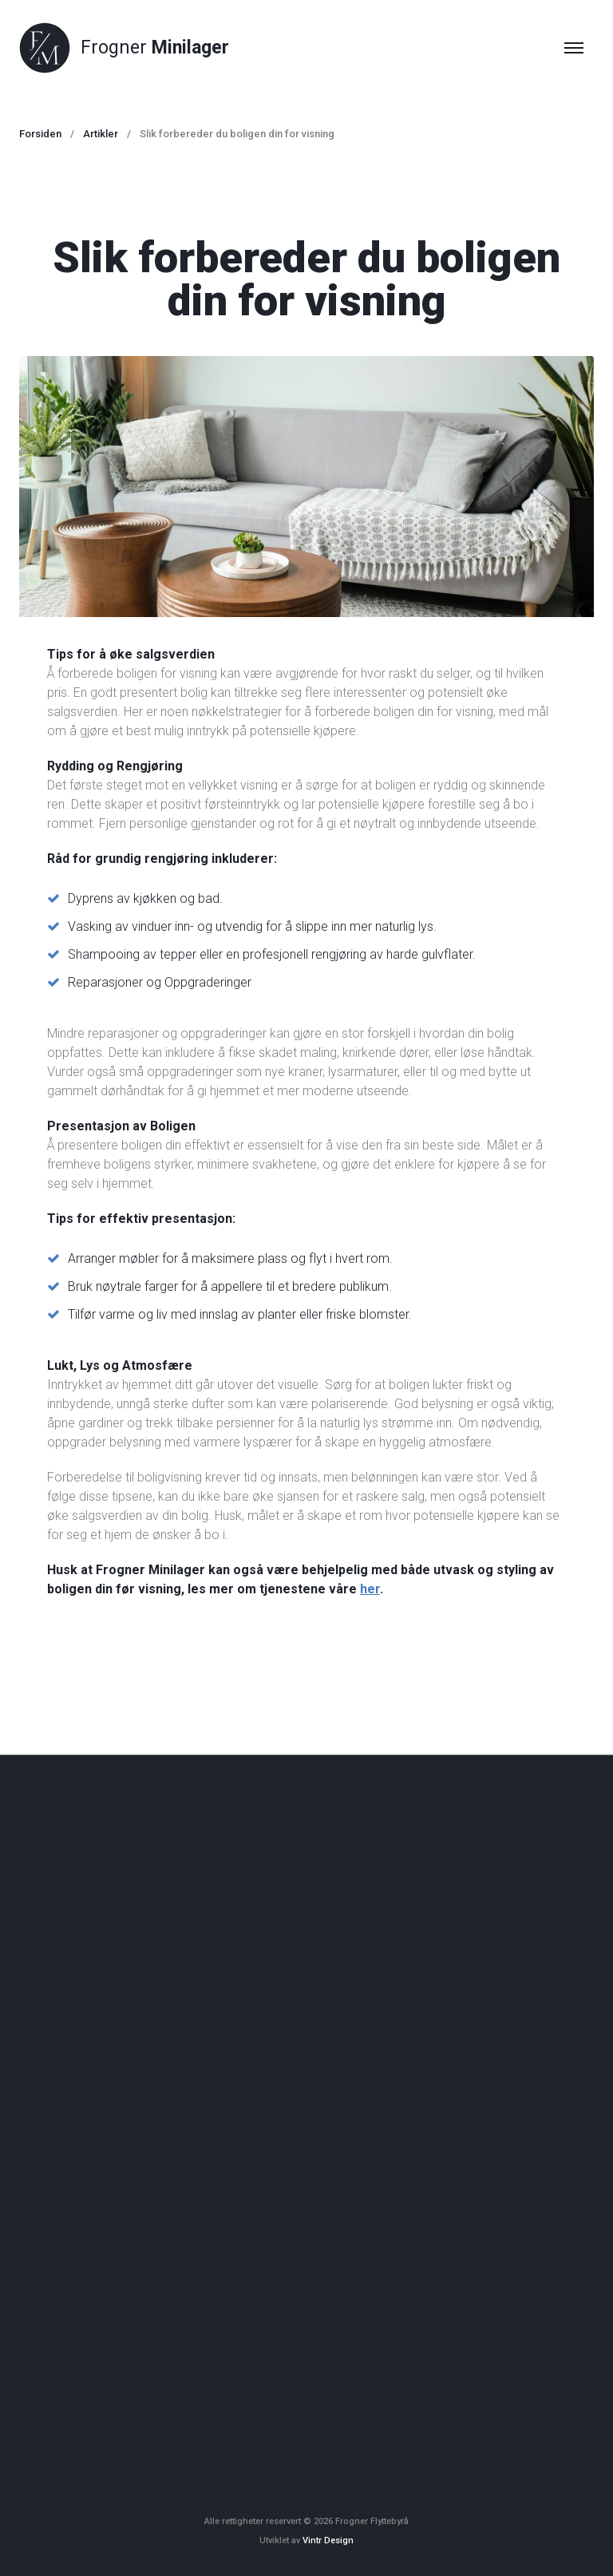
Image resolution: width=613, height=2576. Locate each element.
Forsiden (40, 134)
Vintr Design (328, 2540)
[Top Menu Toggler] (574, 48)
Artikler (100, 134)
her (370, 1589)
